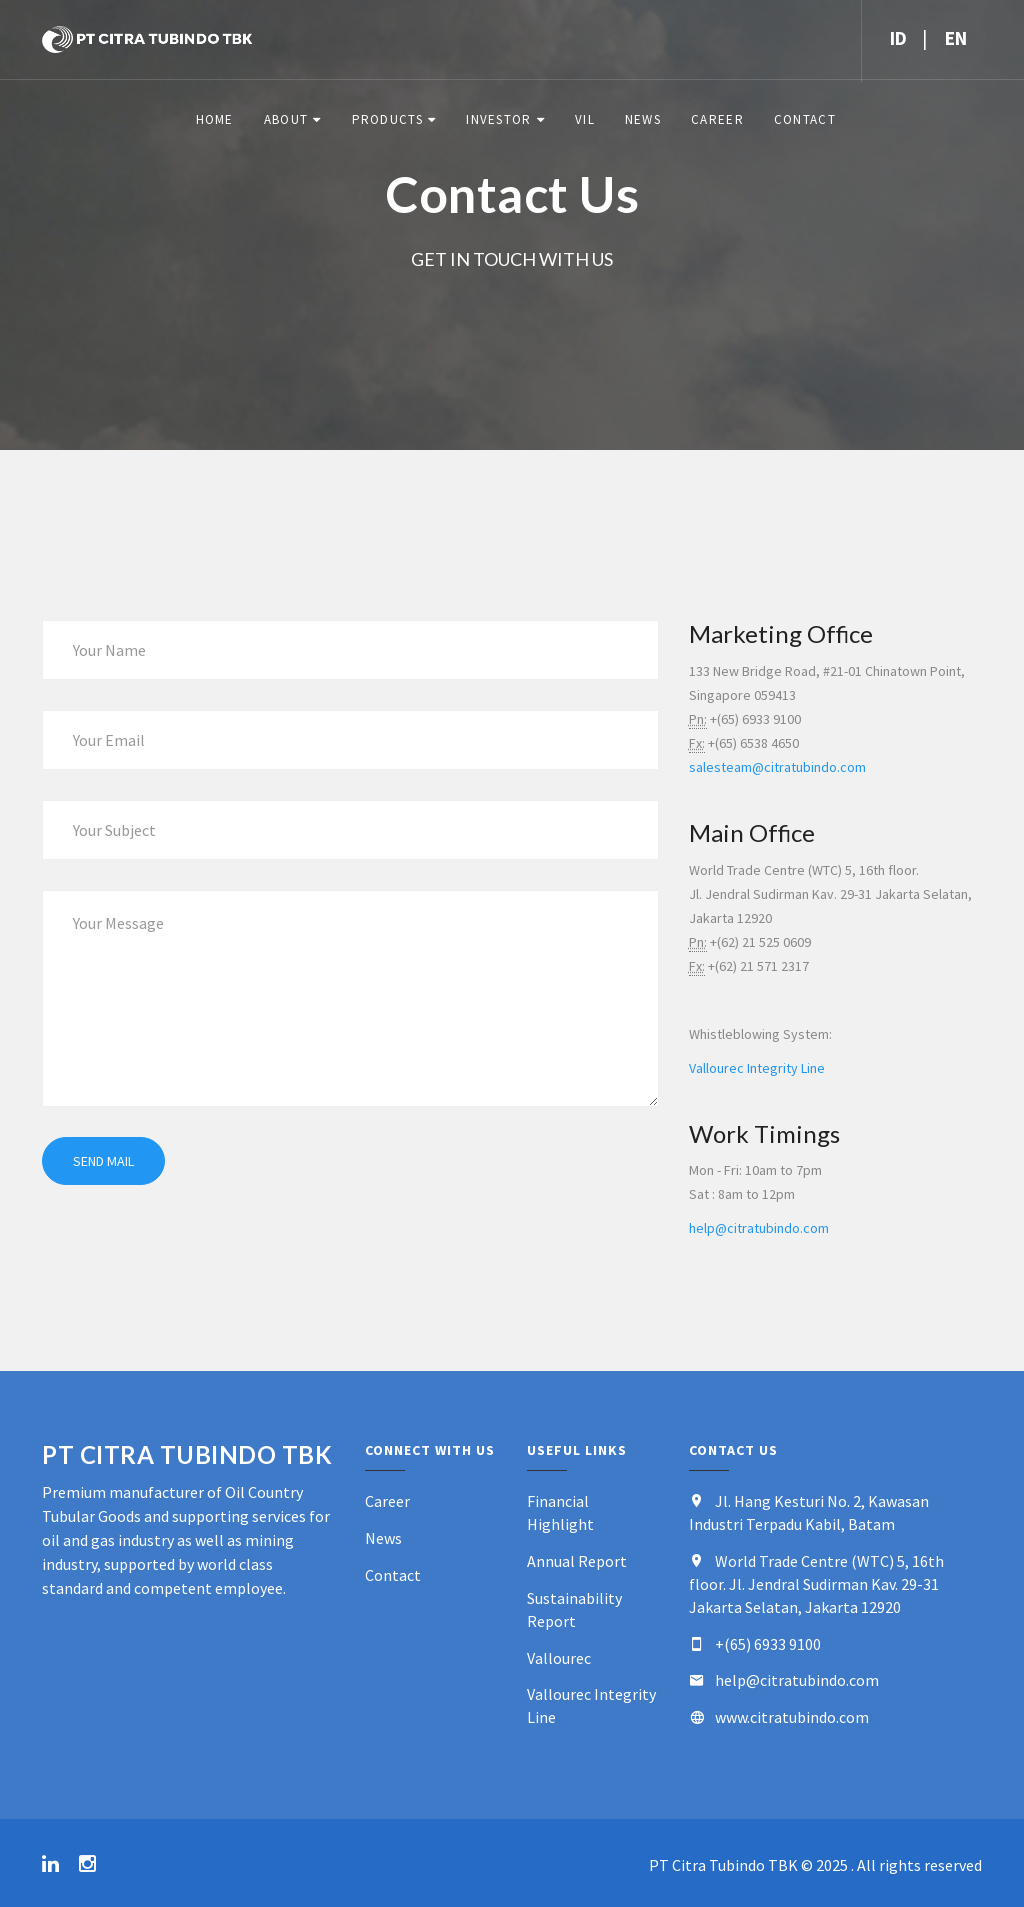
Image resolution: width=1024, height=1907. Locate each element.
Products (387, 119)
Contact (805, 119)
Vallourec (559, 1658)
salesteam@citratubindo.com (777, 767)
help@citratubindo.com (759, 1228)
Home (215, 119)
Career (717, 119)
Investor (498, 119)
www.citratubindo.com (792, 1717)
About (286, 119)
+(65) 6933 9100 (768, 1644)
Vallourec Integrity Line (757, 1068)
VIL (585, 119)
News (643, 119)
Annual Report (577, 1561)
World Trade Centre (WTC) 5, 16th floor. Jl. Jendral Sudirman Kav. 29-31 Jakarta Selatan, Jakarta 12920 (816, 1584)
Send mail (103, 1161)
